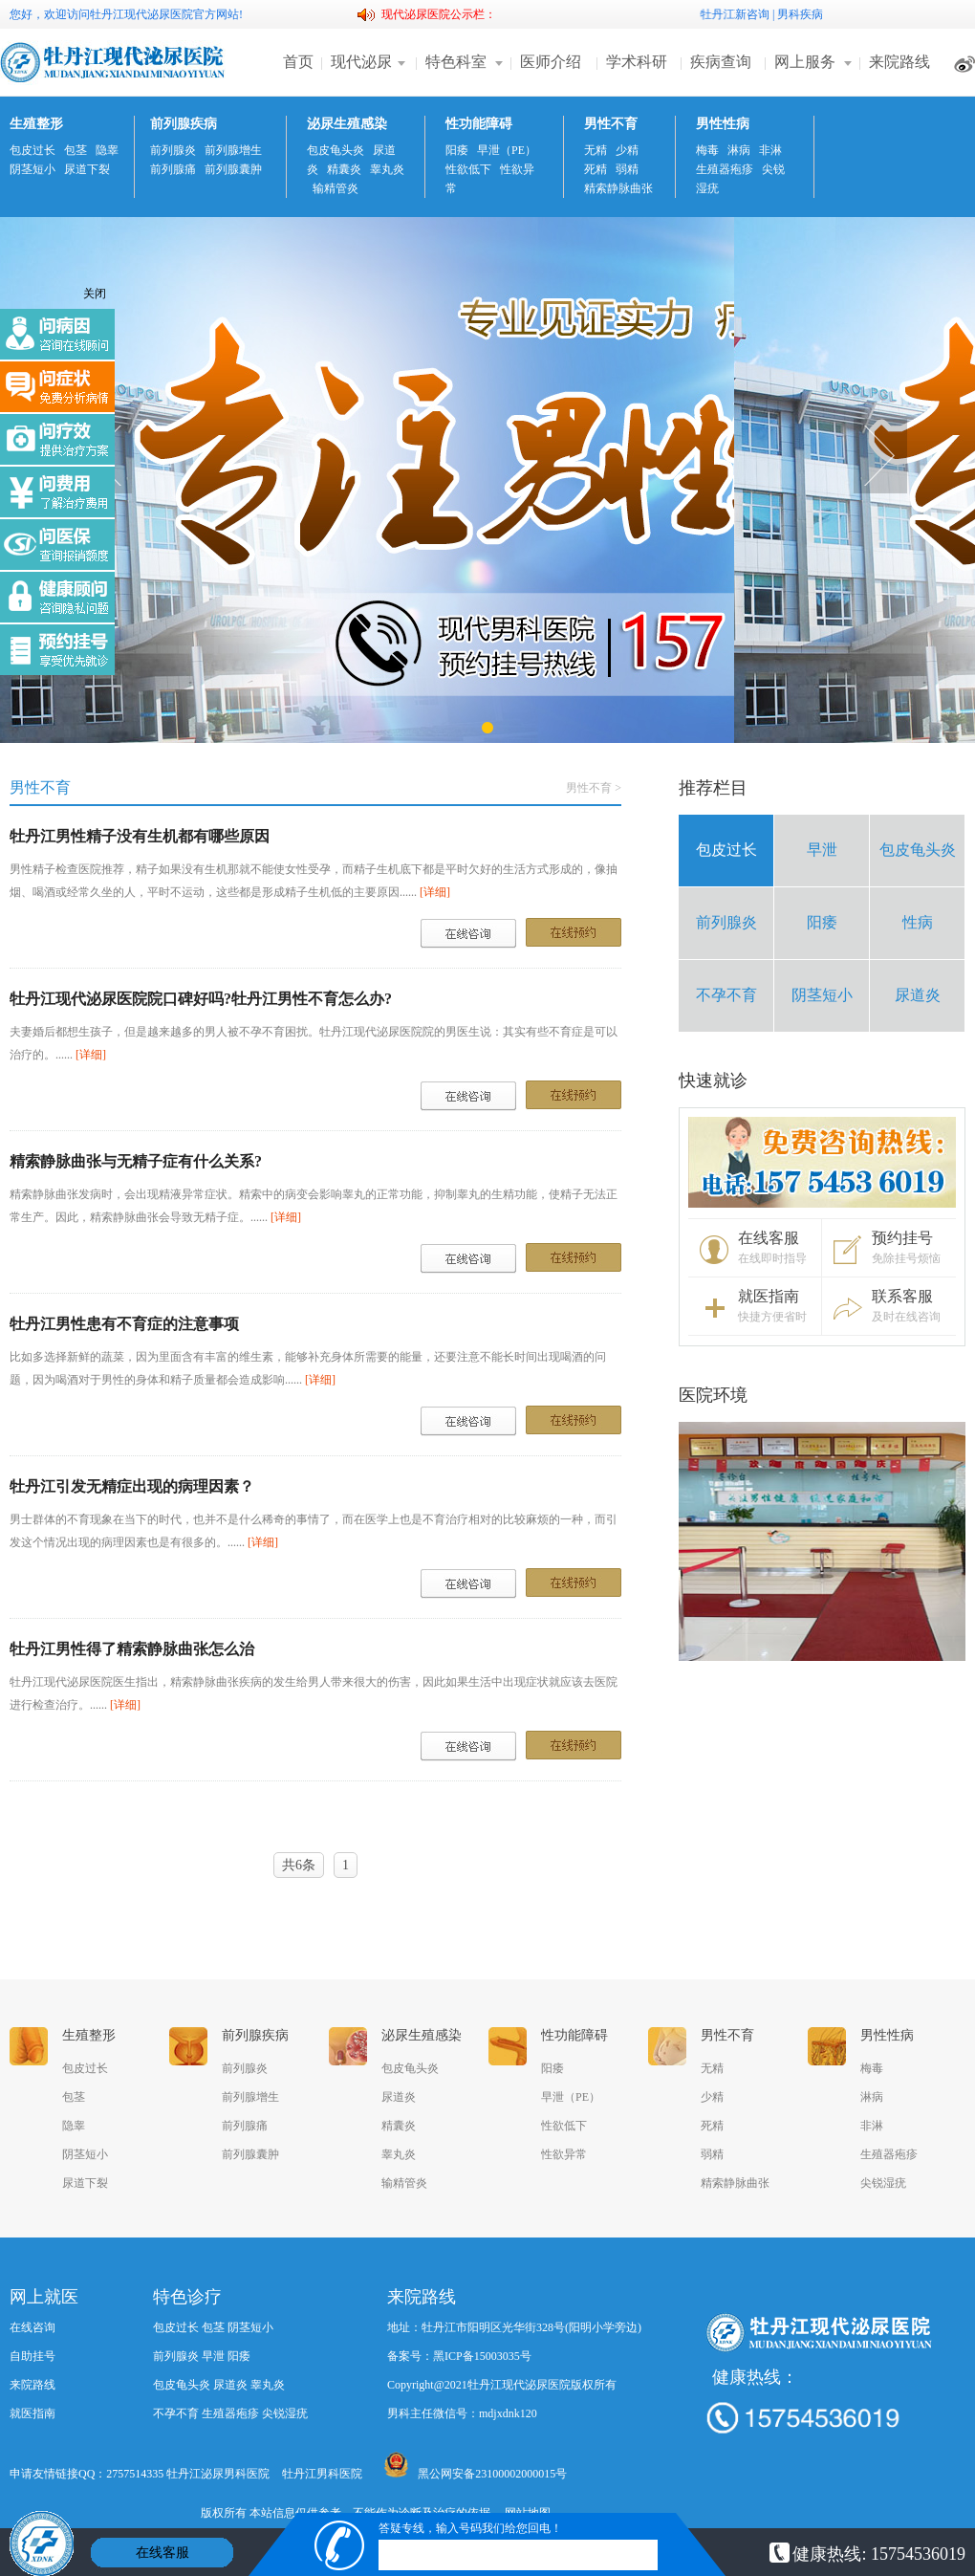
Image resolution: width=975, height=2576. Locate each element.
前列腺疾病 (183, 124)
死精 (595, 169)
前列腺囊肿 (233, 169)
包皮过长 (32, 150)
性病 (917, 922)
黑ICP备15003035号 (482, 2356)
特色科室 (456, 62)
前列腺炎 (173, 150)
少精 (627, 150)
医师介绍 (550, 62)
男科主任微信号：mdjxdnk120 (462, 2413)
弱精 (627, 169)
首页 (298, 62)
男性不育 (611, 124)
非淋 (770, 150)
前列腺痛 (173, 169)
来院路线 (899, 62)
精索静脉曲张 (618, 188)
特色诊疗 (187, 2296)
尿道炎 (918, 995)
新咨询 (752, 14)
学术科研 (636, 62)
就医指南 (32, 2413)
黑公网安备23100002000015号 (475, 2466)
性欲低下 (468, 169)
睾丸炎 (387, 169)
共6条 (298, 1865)
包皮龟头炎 (335, 150)
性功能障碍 (478, 124)
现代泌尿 (361, 62)
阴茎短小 (32, 169)
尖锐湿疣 (883, 2183)
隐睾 (107, 150)
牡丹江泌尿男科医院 (218, 2473)
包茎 (75, 150)
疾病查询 (720, 62)
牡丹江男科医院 (322, 2473)
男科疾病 (800, 14)
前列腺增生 (233, 150)
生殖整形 (36, 124)
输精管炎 (335, 188)
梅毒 (707, 150)
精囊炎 (344, 169)
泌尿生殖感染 (347, 124)
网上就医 (44, 2296)
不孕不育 (726, 995)
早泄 (822, 849)
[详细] (435, 892)
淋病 (738, 150)
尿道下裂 (87, 169)
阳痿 (456, 150)
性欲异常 (564, 2154)
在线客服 (162, 2552)
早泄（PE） (506, 150)
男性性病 (722, 124)
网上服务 (804, 62)
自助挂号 (32, 2356)
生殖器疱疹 (724, 169)
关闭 (94, 293)
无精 (595, 150)
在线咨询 (32, 2327)
